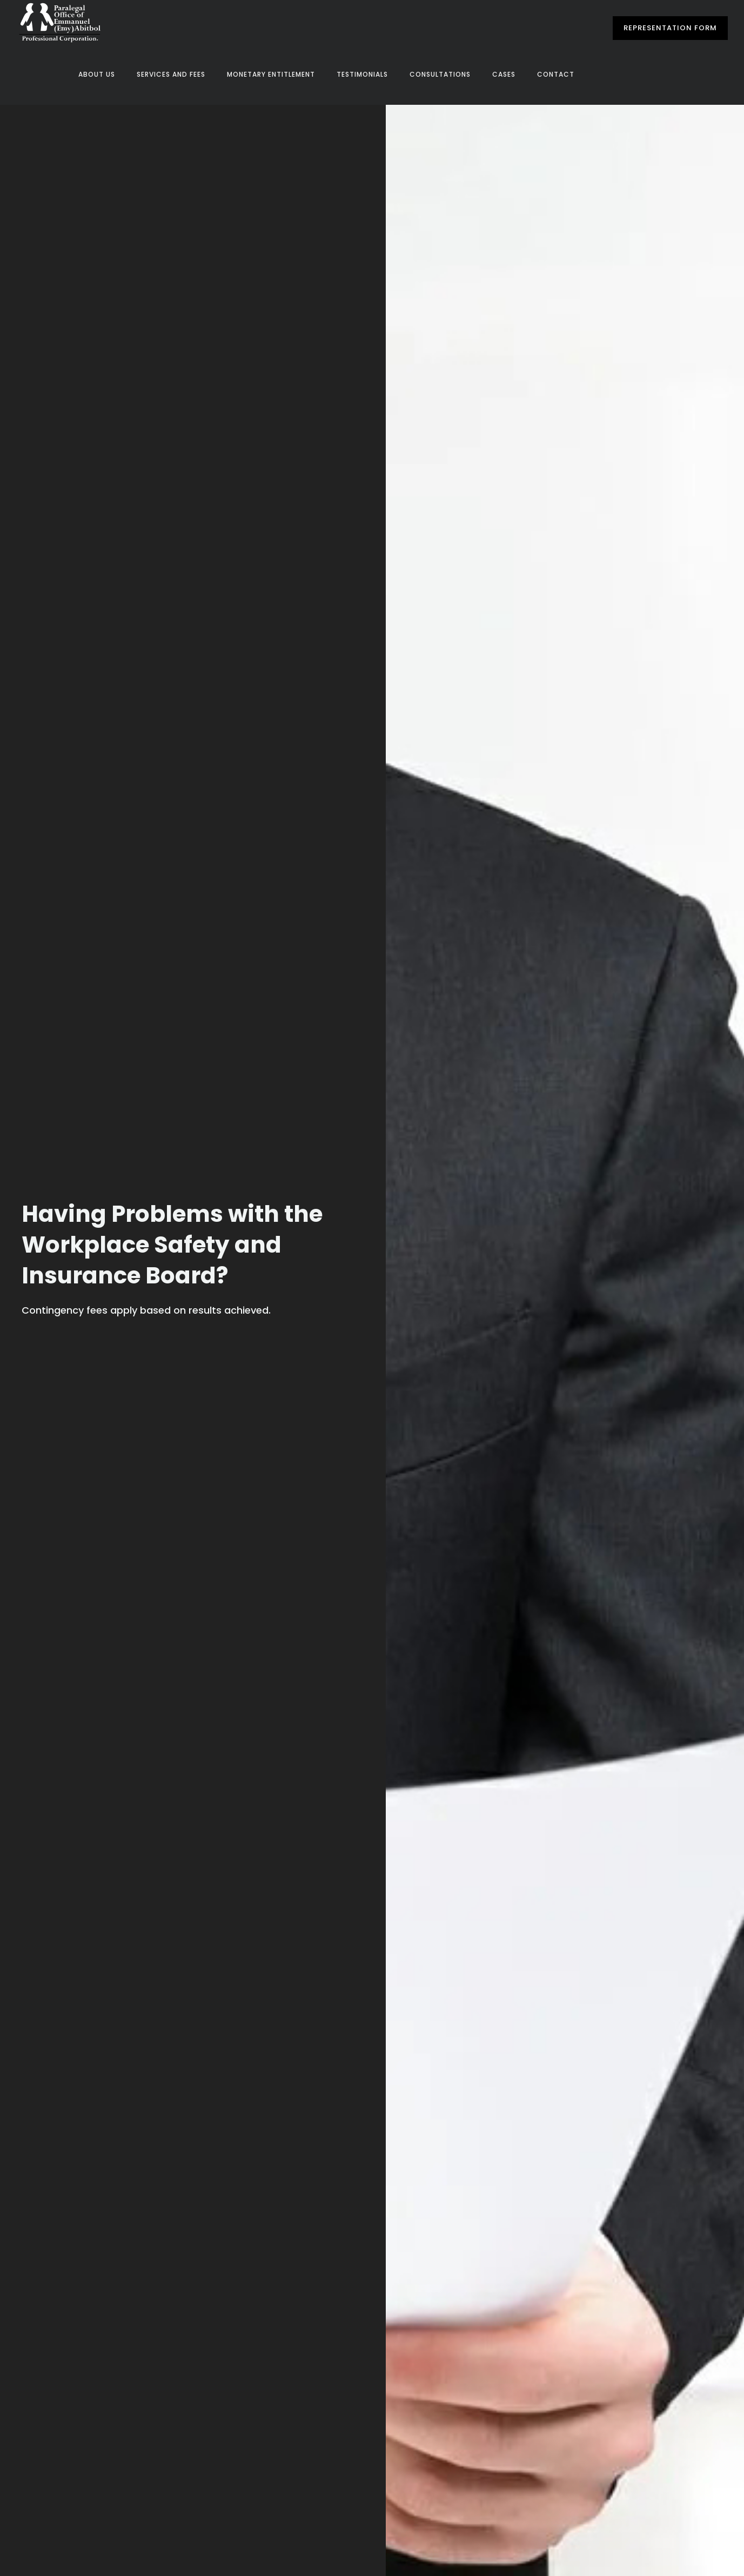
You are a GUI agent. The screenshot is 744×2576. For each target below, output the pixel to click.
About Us (96, 74)
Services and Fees (171, 74)
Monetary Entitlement (271, 74)
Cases (503, 74)
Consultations (440, 74)
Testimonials (362, 74)
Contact (555, 74)
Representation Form (670, 28)
